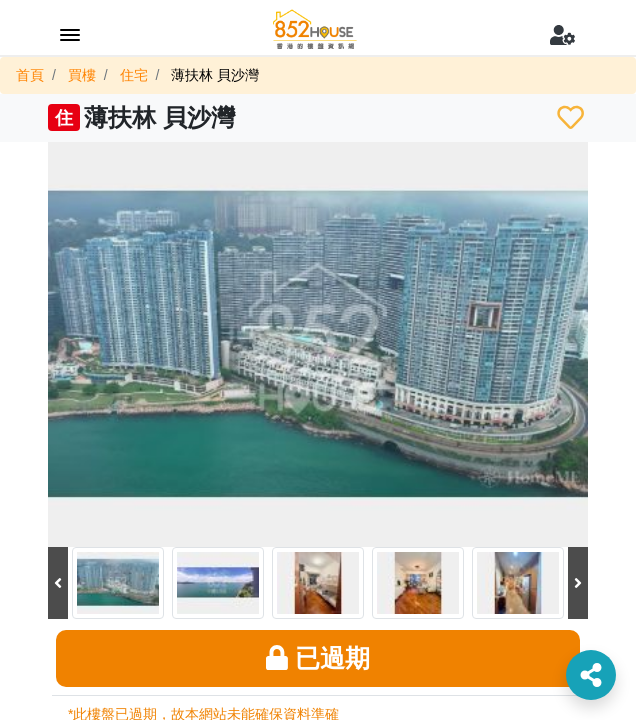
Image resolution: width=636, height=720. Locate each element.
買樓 (82, 75)
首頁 (30, 75)
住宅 (134, 75)
